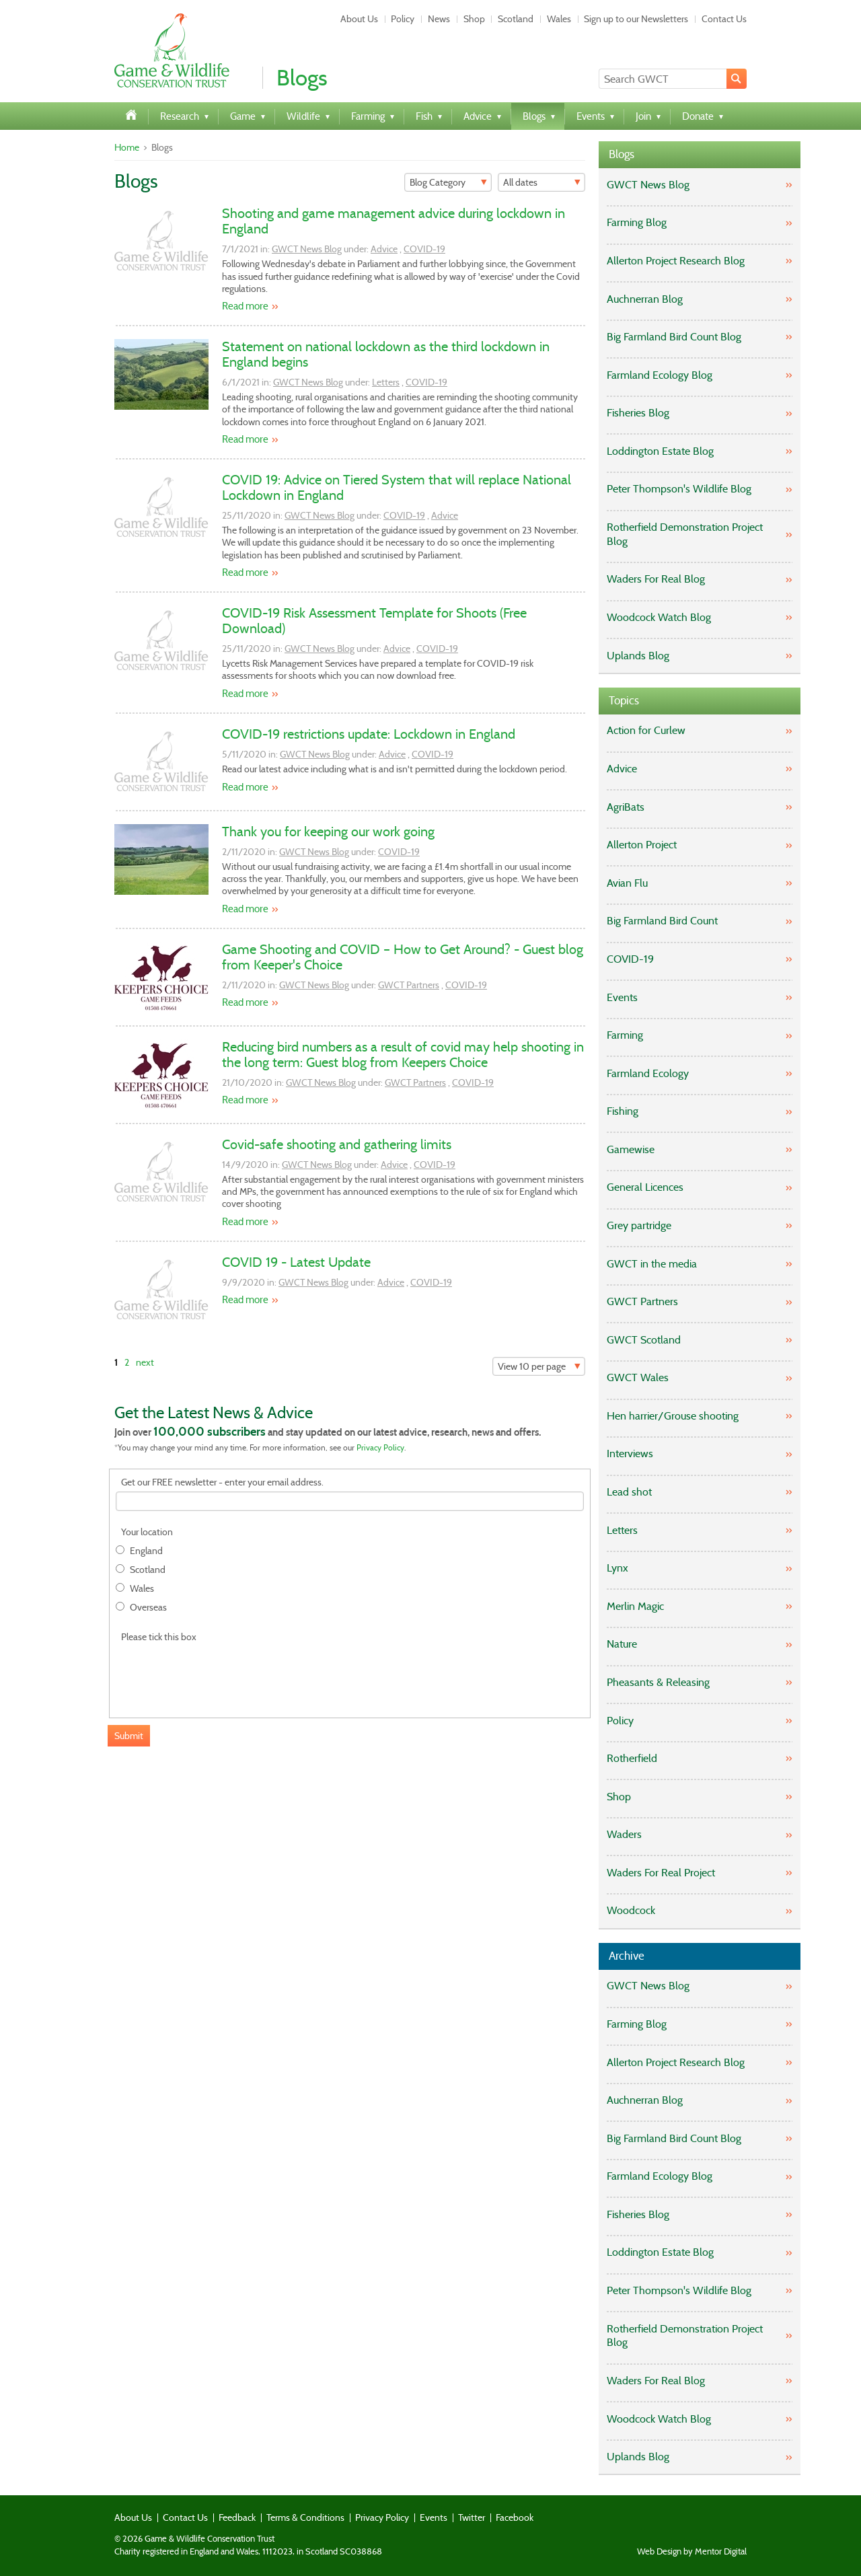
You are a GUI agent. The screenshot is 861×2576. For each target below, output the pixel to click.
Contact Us (724, 19)
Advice (384, 249)
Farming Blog (637, 222)
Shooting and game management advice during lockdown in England (393, 221)
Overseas (148, 1607)
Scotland (515, 19)
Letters (386, 382)
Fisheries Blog (638, 412)
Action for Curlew (646, 730)
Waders (624, 1834)
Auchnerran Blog (645, 299)
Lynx (617, 1567)
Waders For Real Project (661, 1872)
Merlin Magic (635, 1606)
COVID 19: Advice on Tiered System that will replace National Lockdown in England (396, 487)
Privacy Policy (380, 1447)
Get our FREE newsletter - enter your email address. (222, 1482)
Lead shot (629, 1491)
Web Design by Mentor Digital (692, 2551)
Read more (245, 306)
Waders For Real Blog (656, 579)
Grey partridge (639, 1225)
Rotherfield (632, 1758)
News (439, 19)
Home (126, 147)
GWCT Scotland (644, 1339)
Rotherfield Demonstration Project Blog (685, 534)
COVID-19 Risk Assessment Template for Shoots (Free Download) (374, 620)
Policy (402, 19)
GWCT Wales (638, 1377)
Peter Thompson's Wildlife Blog (679, 488)
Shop (474, 19)
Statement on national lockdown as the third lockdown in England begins (386, 354)
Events (622, 997)
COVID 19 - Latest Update (296, 1262)
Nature (622, 1643)
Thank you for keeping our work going (328, 831)
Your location (147, 1532)
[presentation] (218, 1673)
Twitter (471, 2517)
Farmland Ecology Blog (659, 375)
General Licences (645, 1187)
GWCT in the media (652, 1263)
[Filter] (448, 182)
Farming (625, 1035)
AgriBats (625, 807)
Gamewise (630, 1149)
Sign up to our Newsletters (636, 19)
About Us (359, 19)
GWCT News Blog (307, 249)
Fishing (622, 1111)
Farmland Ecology (648, 1073)
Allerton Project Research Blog (676, 260)
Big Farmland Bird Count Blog (674, 336)
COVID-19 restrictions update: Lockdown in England (368, 734)
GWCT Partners (408, 985)
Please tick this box (158, 1637)
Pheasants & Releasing (658, 1682)
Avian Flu (627, 883)
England (146, 1551)
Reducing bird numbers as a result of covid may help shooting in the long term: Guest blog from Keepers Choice (403, 1054)
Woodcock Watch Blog (659, 617)
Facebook (514, 2517)
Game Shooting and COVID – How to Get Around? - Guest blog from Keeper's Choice (402, 957)
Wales (559, 19)
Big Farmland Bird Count (662, 920)
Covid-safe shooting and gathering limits (336, 1144)
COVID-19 (424, 249)
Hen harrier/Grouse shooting (673, 1415)
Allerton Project (642, 844)
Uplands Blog (638, 655)
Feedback (237, 2517)
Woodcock (631, 1910)
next (145, 1362)
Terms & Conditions (305, 2517)
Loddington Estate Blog (660, 451)
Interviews (630, 1453)
